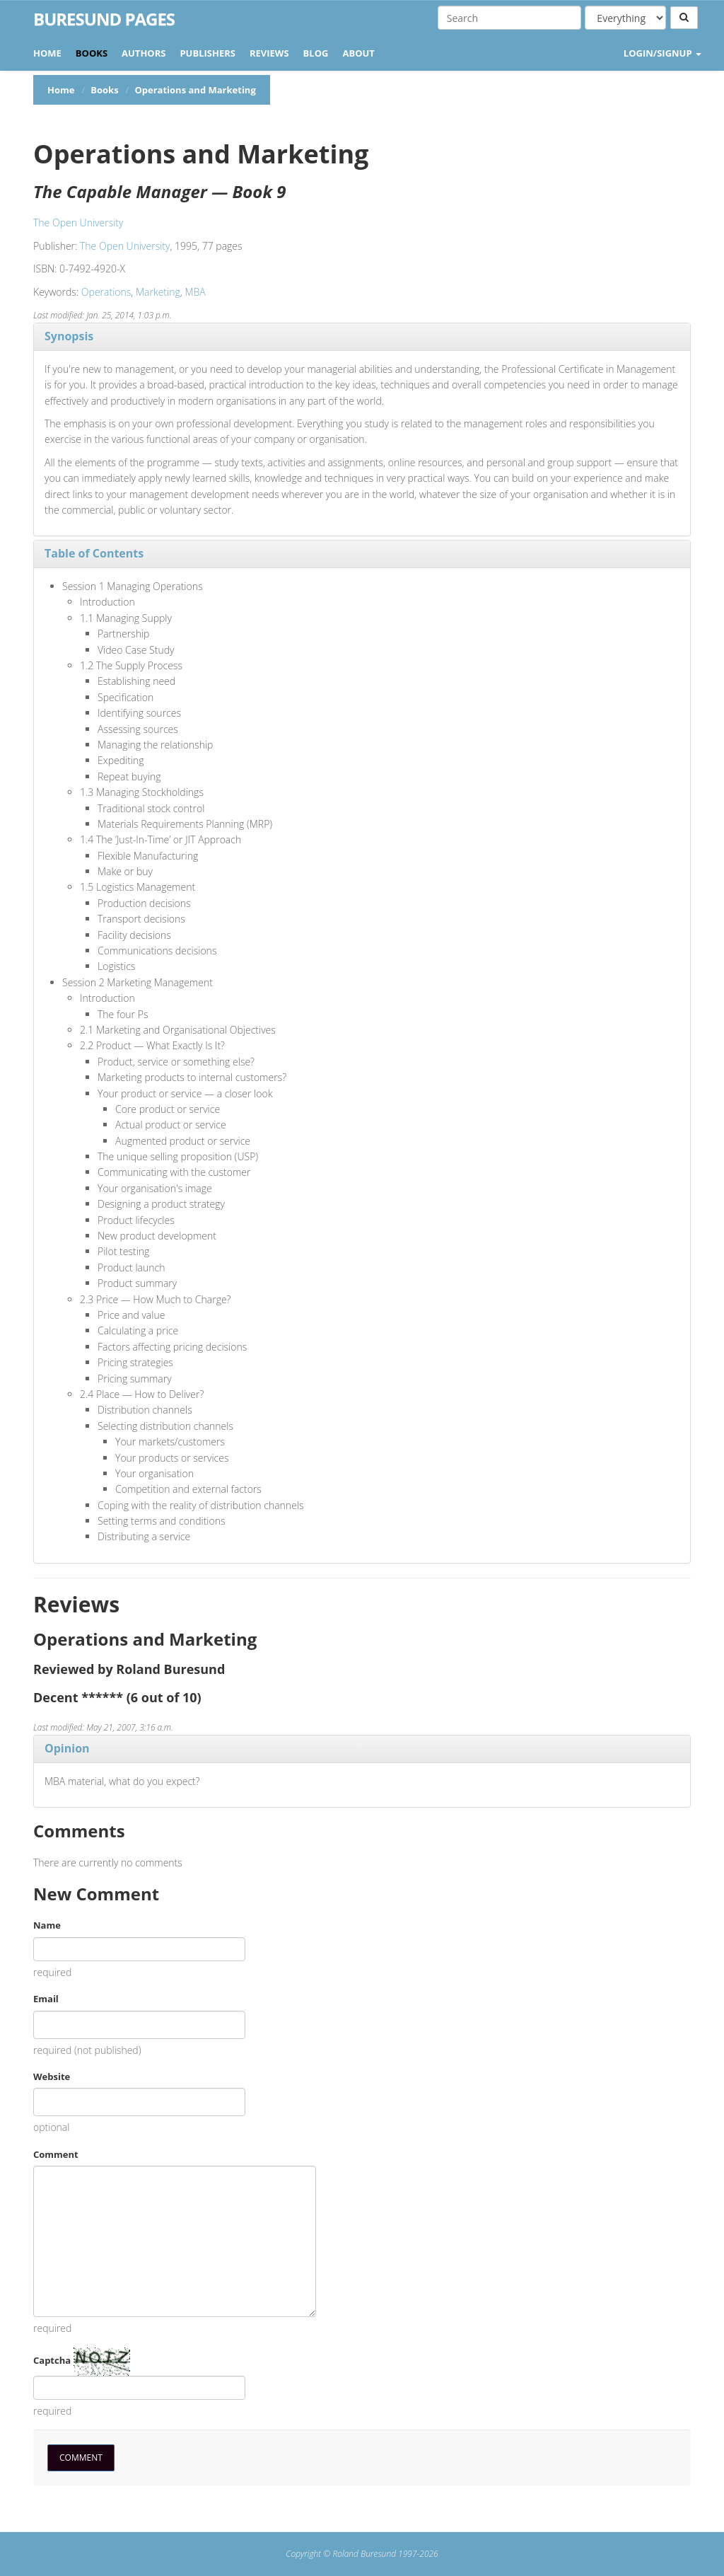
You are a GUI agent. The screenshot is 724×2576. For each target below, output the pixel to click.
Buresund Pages (104, 19)
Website (51, 2076)
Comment (55, 2154)
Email (46, 1998)
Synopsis (69, 336)
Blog (316, 53)
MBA (195, 292)
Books (91, 53)
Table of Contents (94, 553)
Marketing (158, 292)
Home (47, 53)
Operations (106, 292)
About (358, 53)
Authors (143, 53)
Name (47, 1925)
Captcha (52, 2360)
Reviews (269, 53)
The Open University (78, 222)
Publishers (207, 53)
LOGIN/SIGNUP (662, 53)
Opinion (67, 1748)
